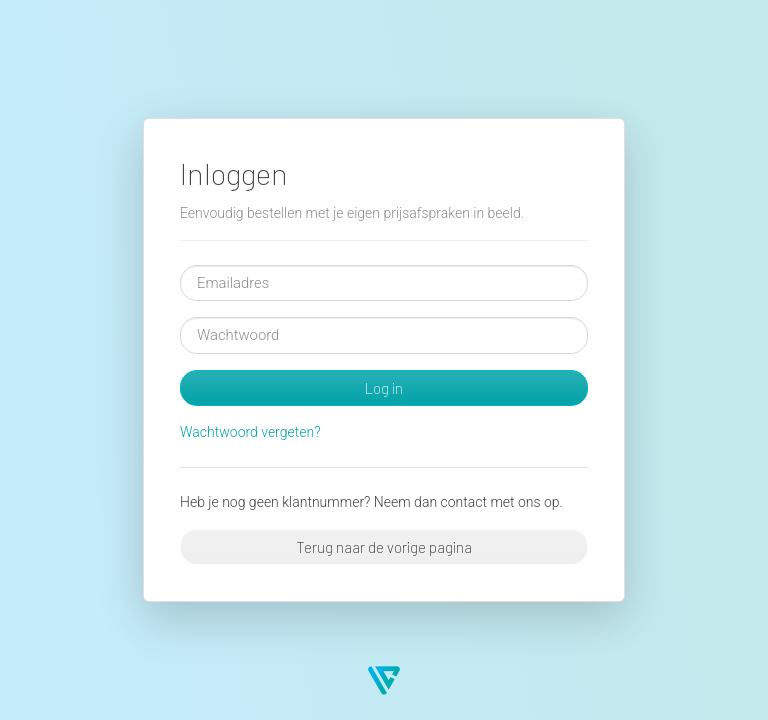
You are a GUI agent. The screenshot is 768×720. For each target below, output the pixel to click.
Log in (384, 388)
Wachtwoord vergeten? (250, 432)
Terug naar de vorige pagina (384, 547)
